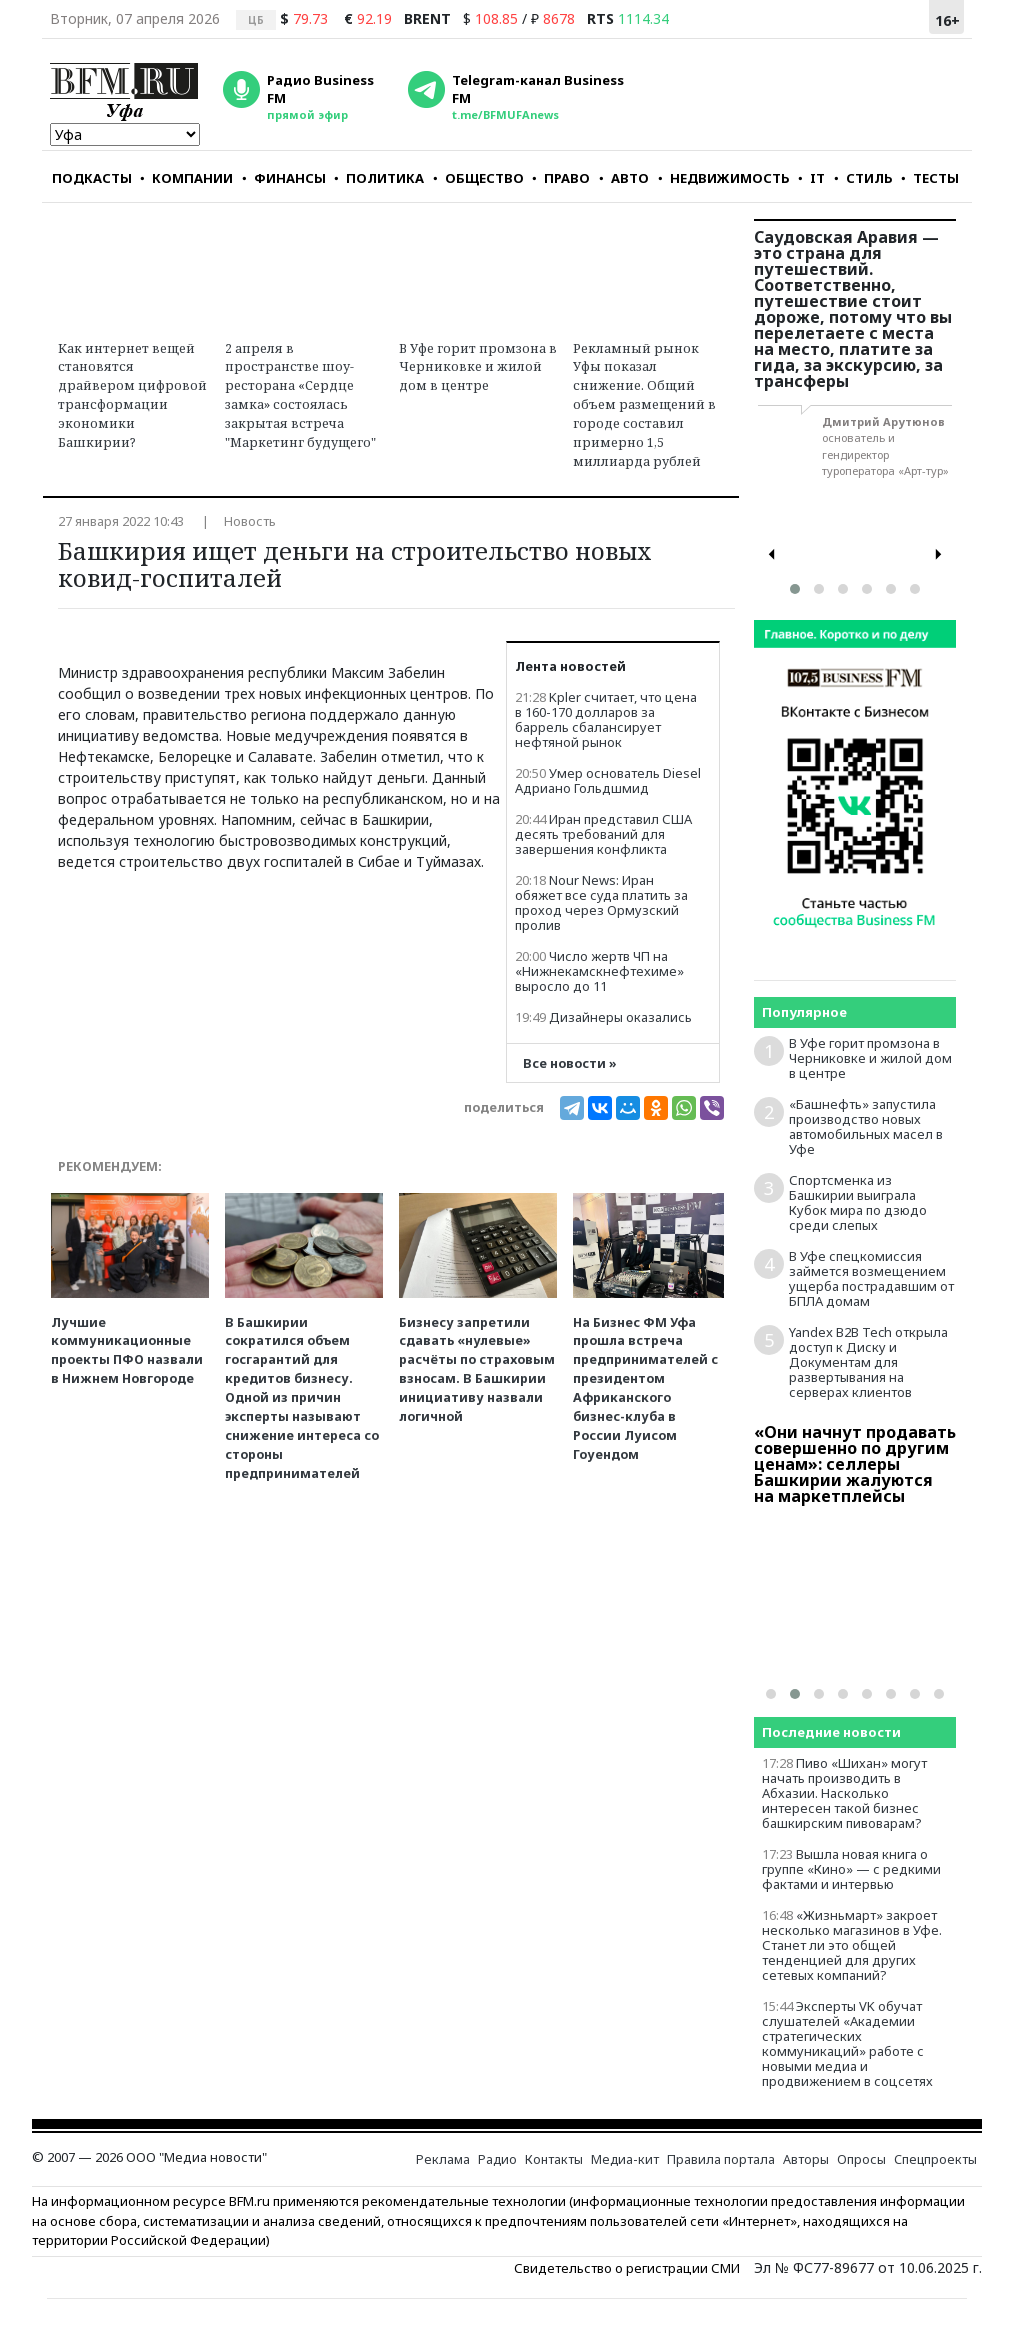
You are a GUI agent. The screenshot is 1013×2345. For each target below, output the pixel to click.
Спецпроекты (935, 2159)
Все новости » (570, 1063)
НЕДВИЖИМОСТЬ (724, 178)
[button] (795, 589)
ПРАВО (561, 178)
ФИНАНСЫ (284, 178)
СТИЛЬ (863, 178)
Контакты (554, 2159)
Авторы (806, 2159)
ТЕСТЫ (930, 178)
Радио (497, 2159)
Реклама (443, 2159)
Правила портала (721, 2159)
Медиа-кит (625, 2159)
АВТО (624, 178)
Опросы (861, 2159)
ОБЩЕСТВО (478, 178)
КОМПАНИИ (186, 178)
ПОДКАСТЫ (92, 178)
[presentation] (772, 554)
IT (811, 178)
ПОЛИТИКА (379, 178)
